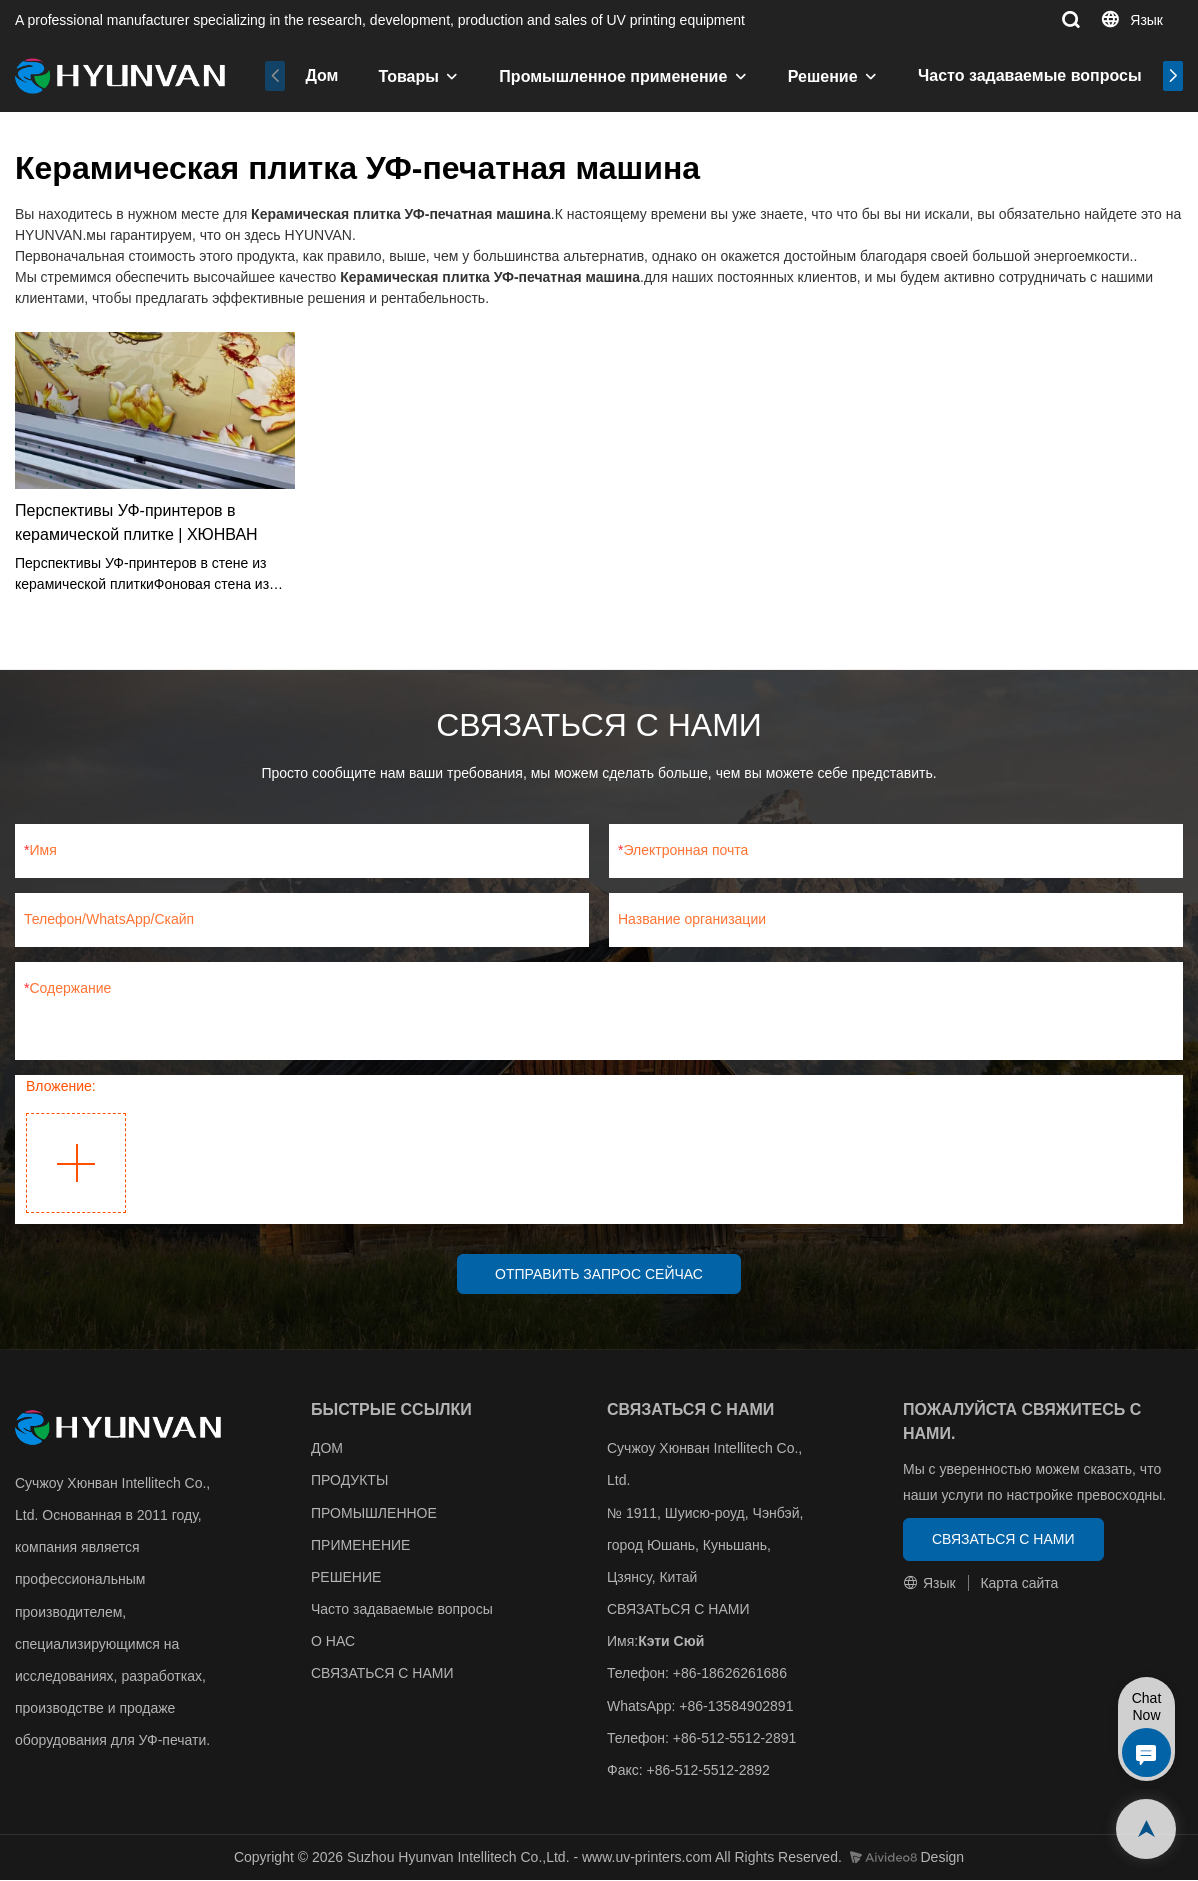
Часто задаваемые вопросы (1030, 75)
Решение (823, 76)
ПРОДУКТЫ (349, 1482)
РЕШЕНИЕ (346, 1578)
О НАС (333, 1642)
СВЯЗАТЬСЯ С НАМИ (382, 1675)
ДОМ (327, 1449)
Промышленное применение (613, 76)
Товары (408, 76)
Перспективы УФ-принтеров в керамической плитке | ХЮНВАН (136, 522)
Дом (321, 75)
